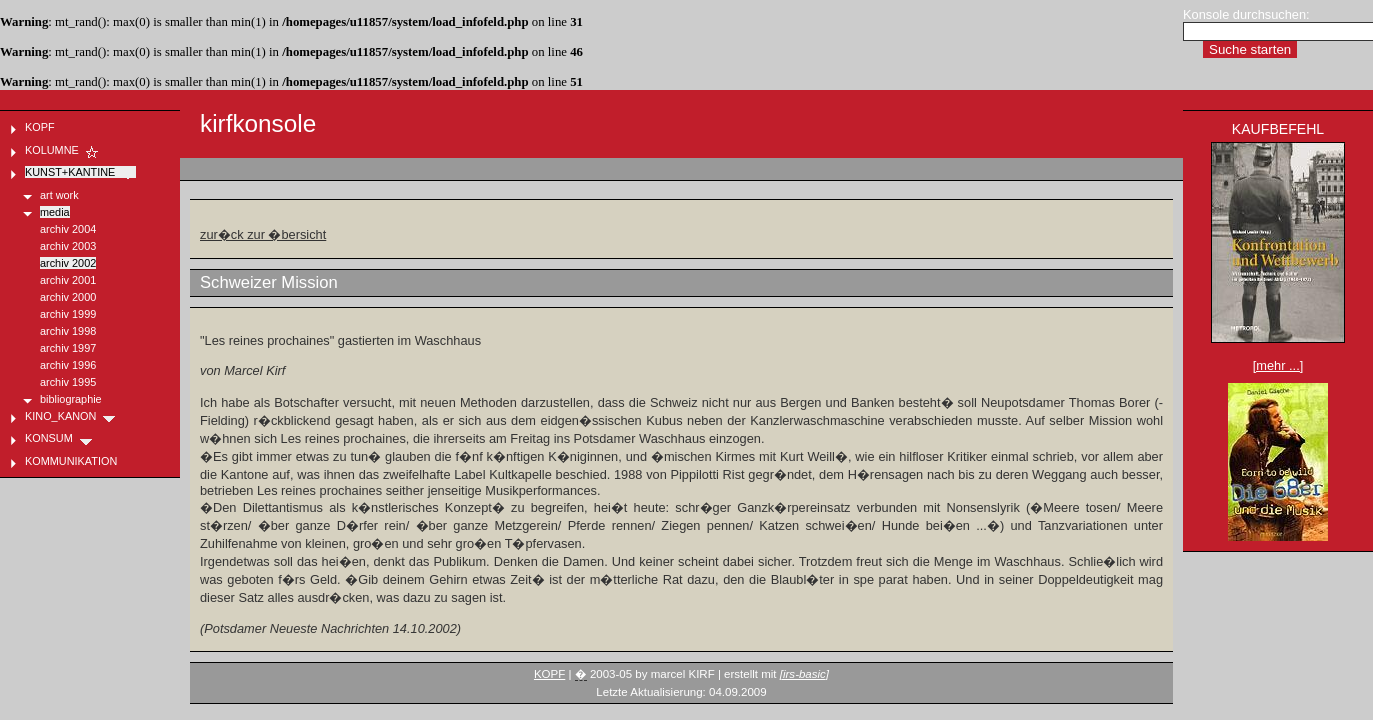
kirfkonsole (258, 123)
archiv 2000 (68, 297)
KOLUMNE (62, 150)
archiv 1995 (68, 382)
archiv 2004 (68, 229)
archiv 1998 (68, 331)
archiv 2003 (68, 246)
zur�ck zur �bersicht (263, 234)
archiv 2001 (68, 280)
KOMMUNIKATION (81, 461)
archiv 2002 (68, 263)
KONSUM (59, 438)
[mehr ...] (1278, 365)
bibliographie (71, 399)
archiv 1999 (68, 314)
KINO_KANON (71, 416)
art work (59, 195)
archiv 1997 (68, 348)
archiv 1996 (68, 365)
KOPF (549, 674)
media (55, 212)
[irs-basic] (804, 674)
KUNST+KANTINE (80, 172)
